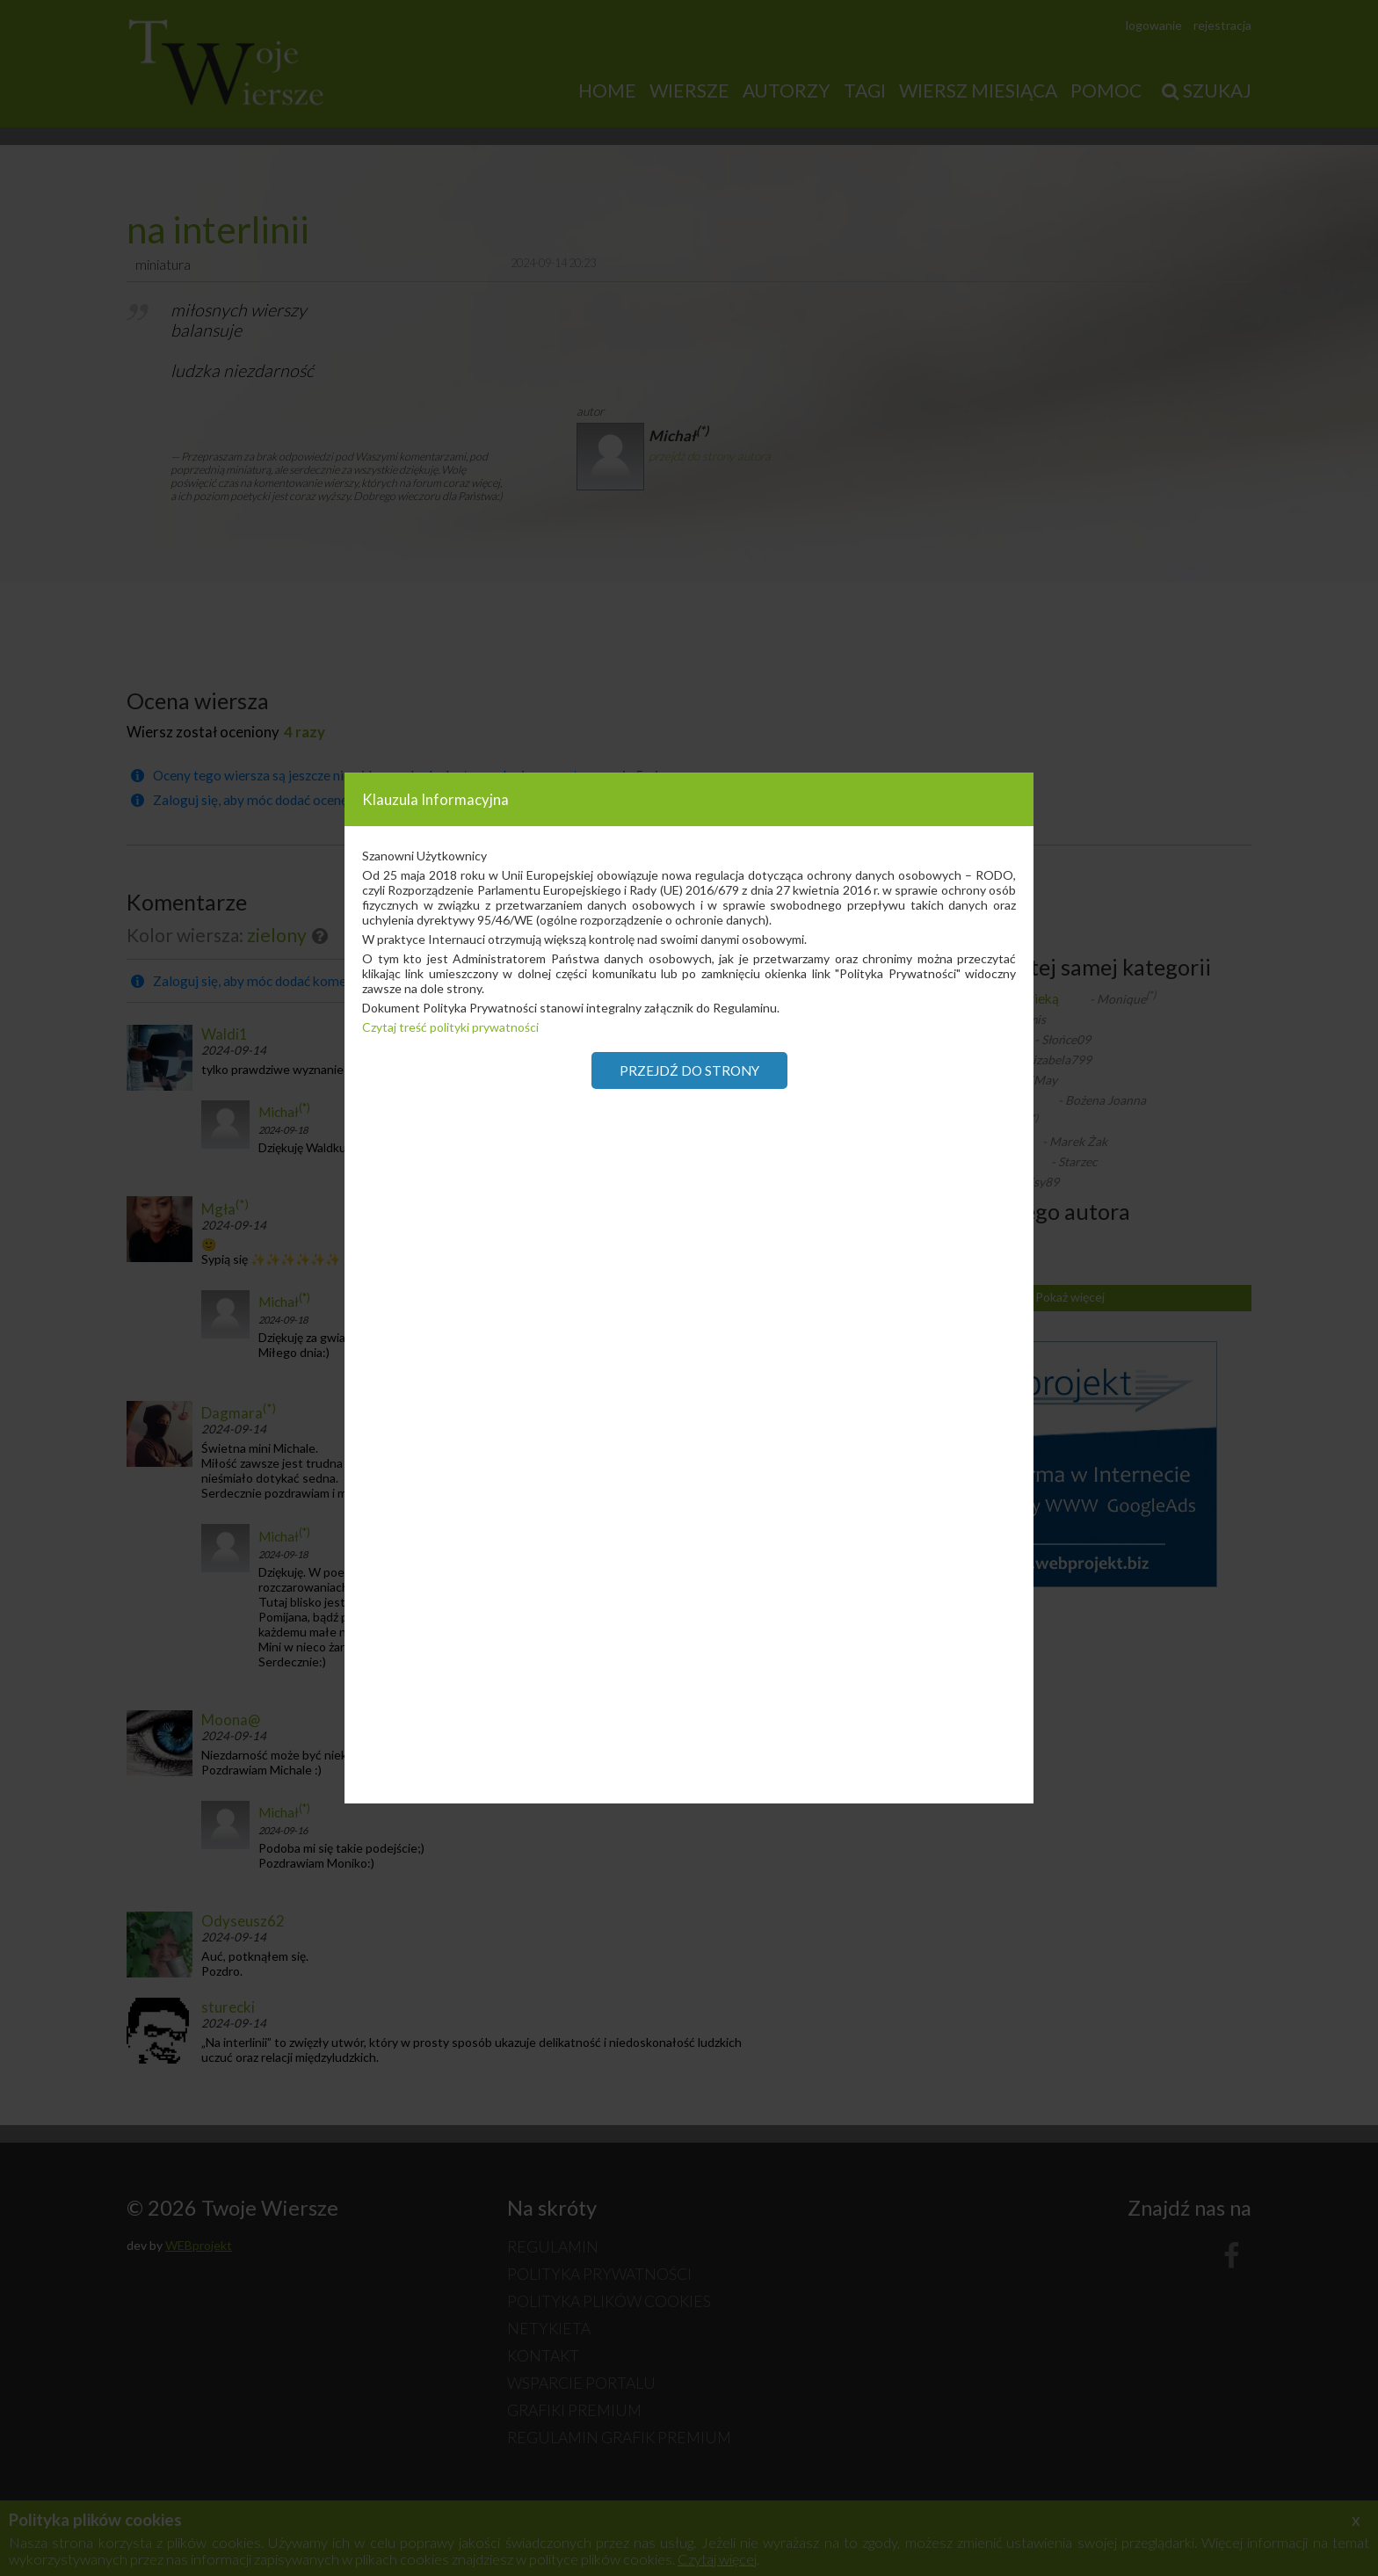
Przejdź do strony (689, 1070)
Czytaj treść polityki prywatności (450, 1027)
